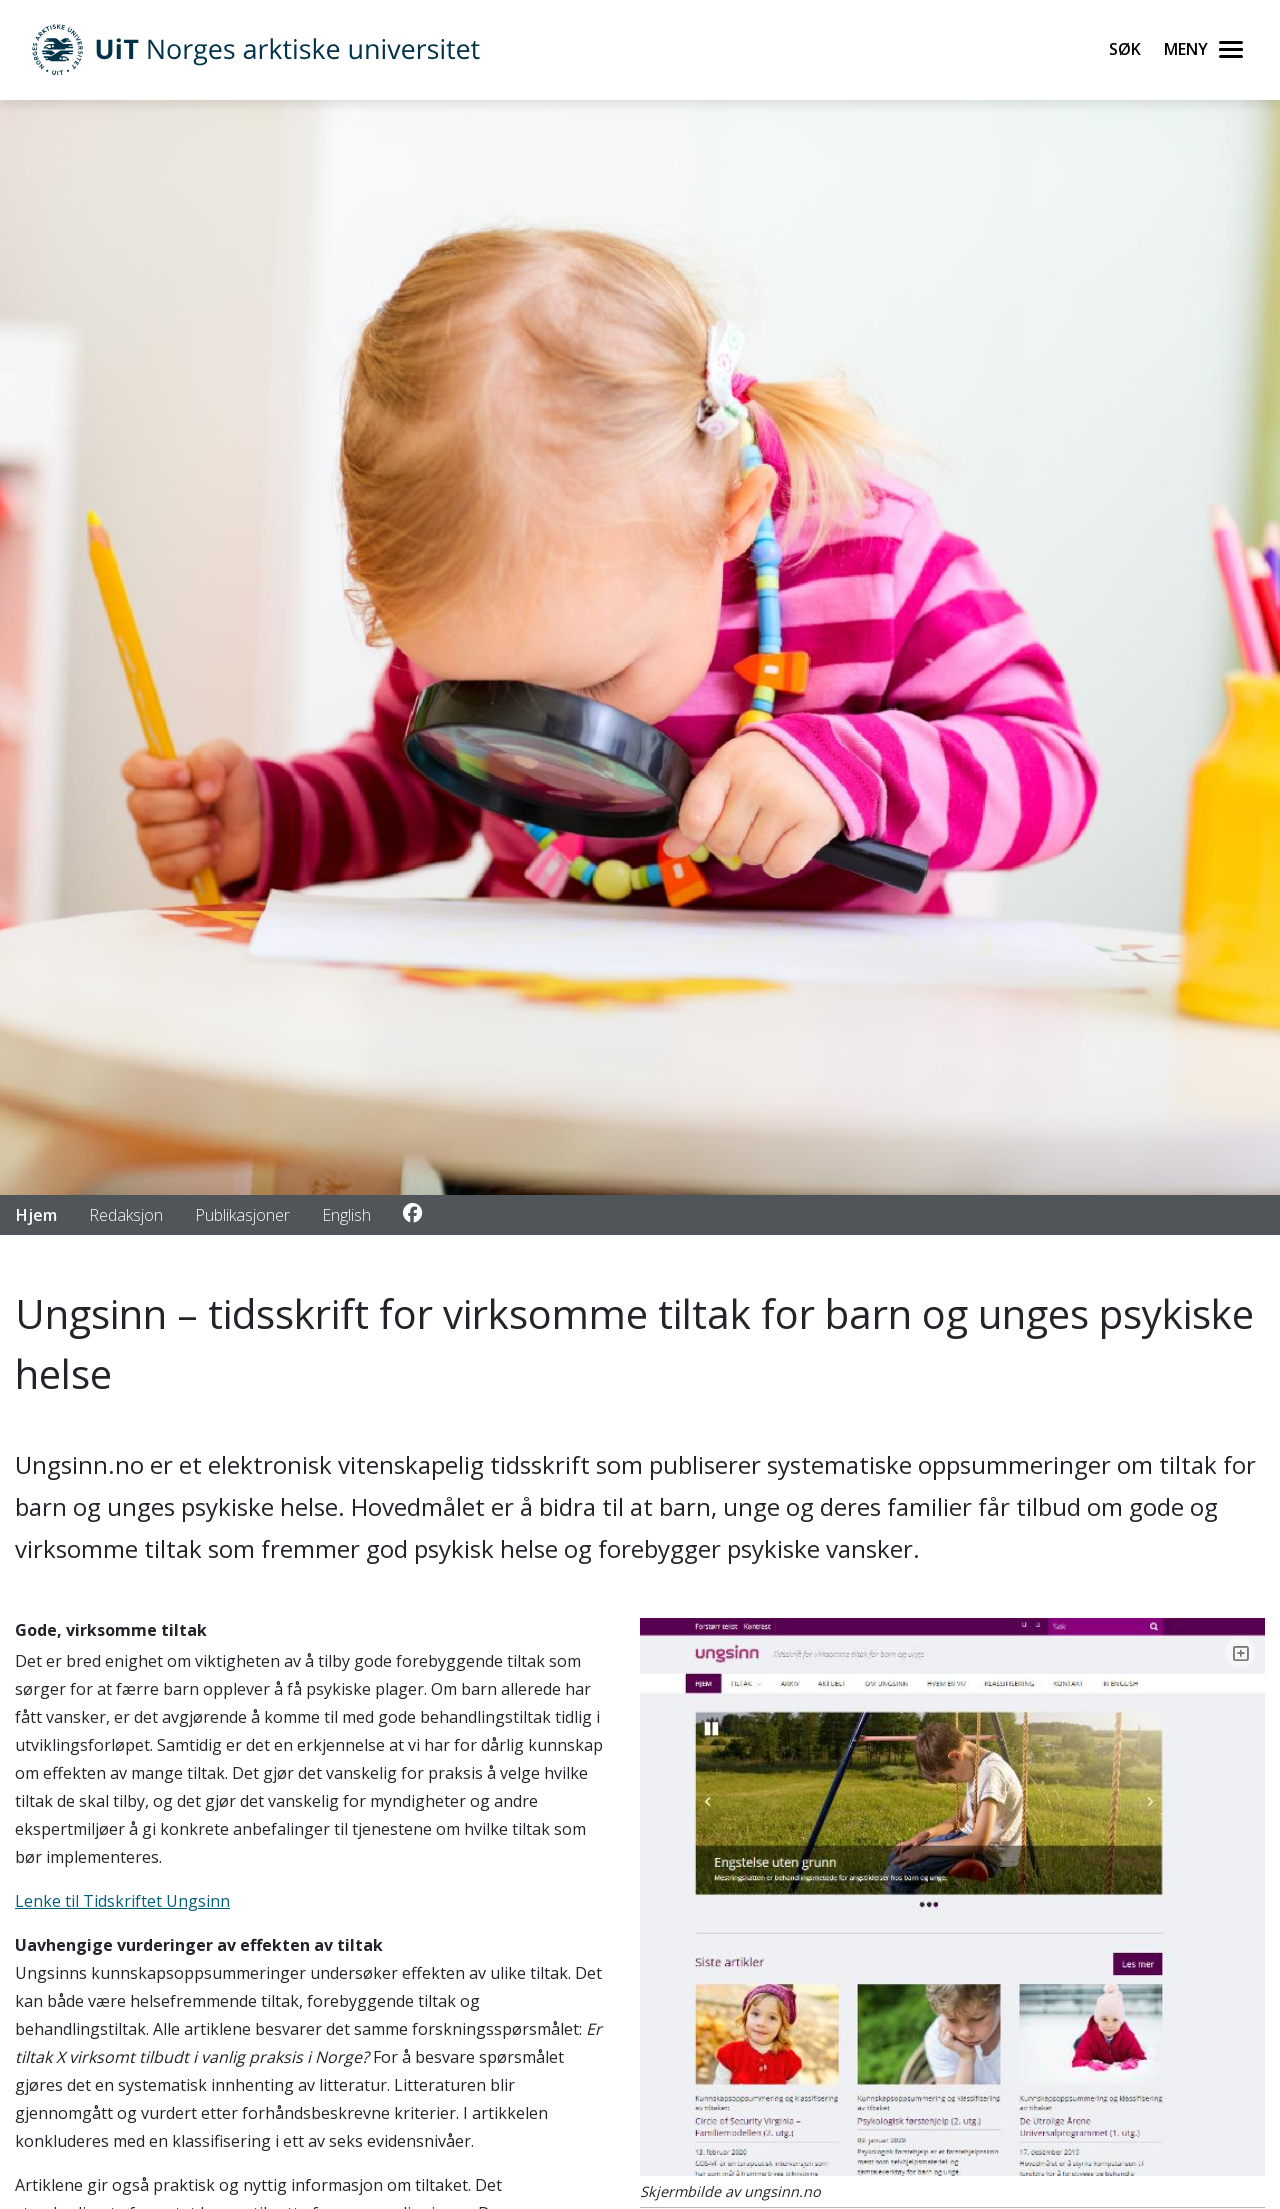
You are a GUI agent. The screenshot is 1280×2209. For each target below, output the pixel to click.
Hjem (36, 1215)
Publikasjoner (242, 1215)
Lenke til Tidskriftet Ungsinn (122, 1901)
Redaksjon (126, 1215)
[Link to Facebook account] (412, 1214)
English (346, 1215)
